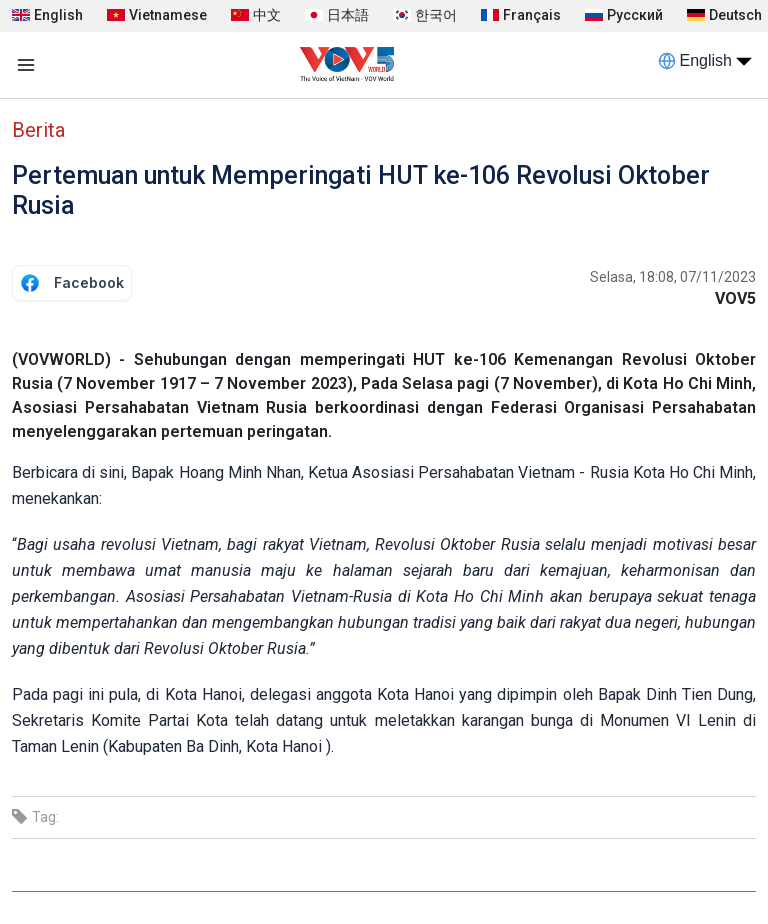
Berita (38, 130)
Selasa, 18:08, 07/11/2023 (673, 277)
